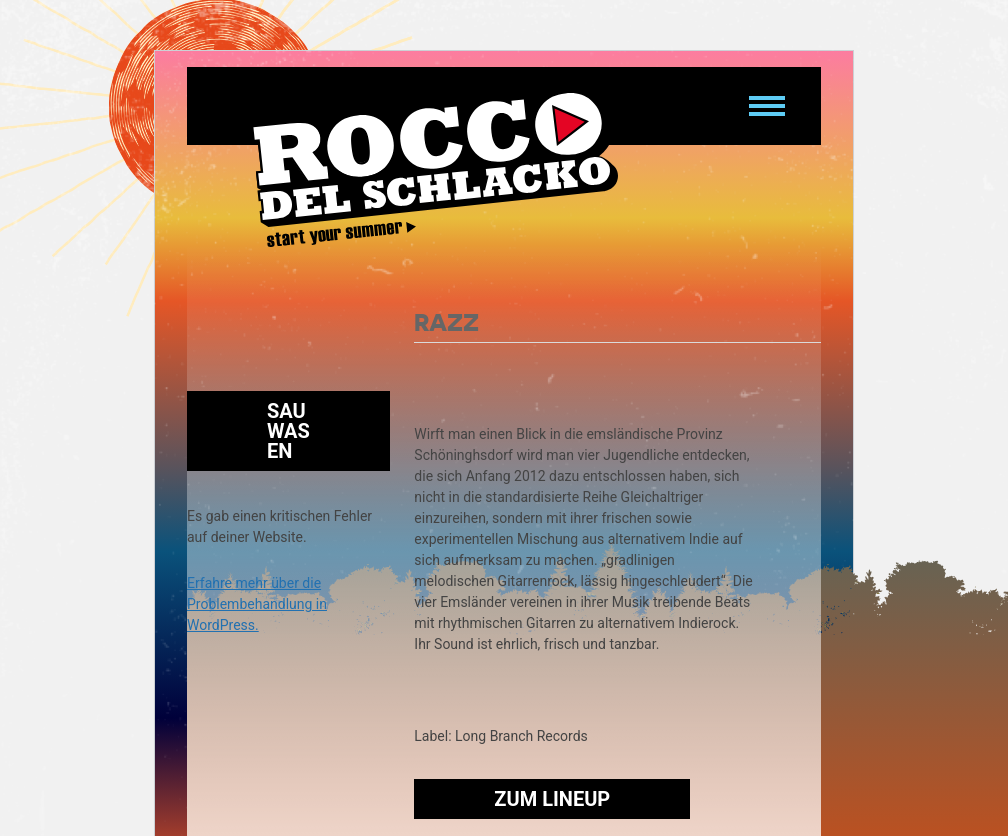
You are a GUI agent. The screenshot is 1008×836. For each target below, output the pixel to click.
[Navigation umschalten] (767, 106)
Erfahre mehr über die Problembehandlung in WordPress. (257, 604)
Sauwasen (288, 431)
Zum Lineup (552, 799)
